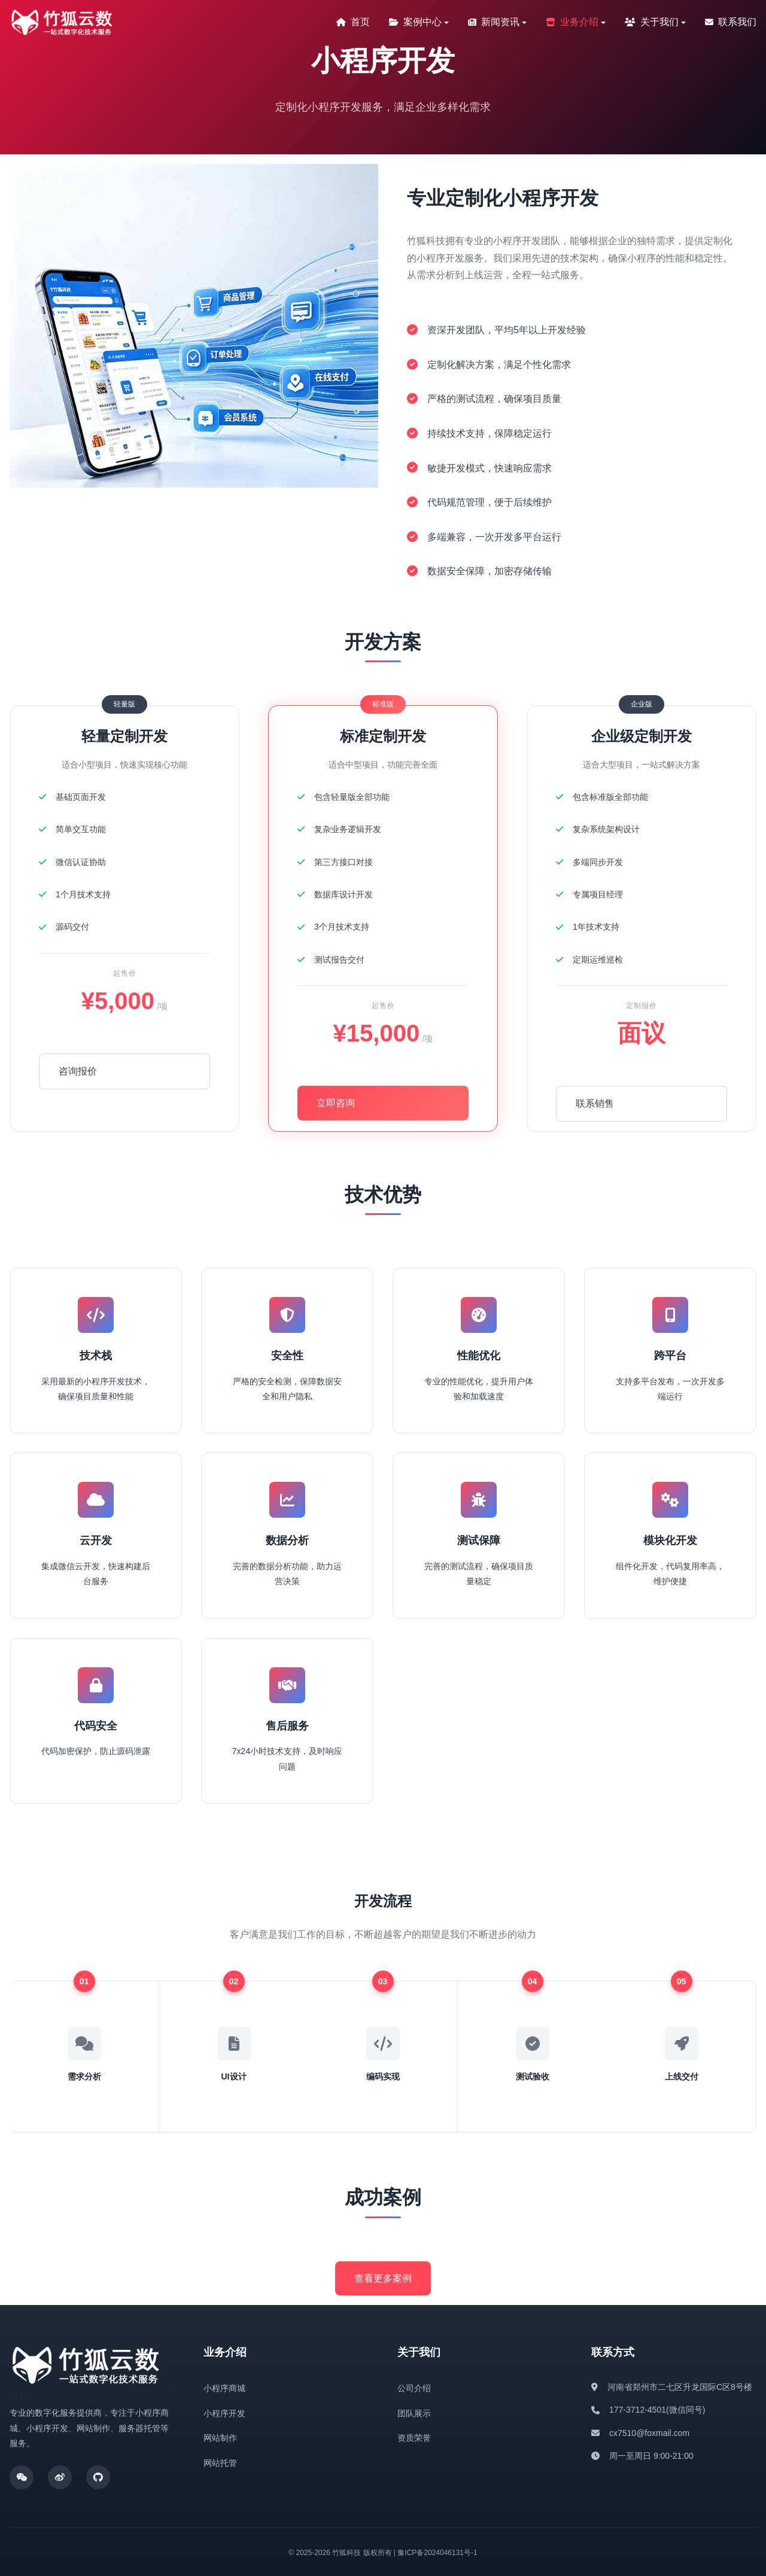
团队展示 (414, 2411)
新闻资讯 (493, 22)
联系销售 (595, 1103)
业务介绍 (572, 22)
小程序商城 (224, 2386)
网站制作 (220, 2436)
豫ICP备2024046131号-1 (437, 2551)
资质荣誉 (414, 2436)
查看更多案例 (383, 2276)
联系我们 (730, 22)
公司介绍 (414, 2386)
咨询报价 (78, 1071)
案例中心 (415, 22)
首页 (353, 22)
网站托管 (220, 2460)
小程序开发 (224, 2411)
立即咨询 (336, 1103)
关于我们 (652, 22)
